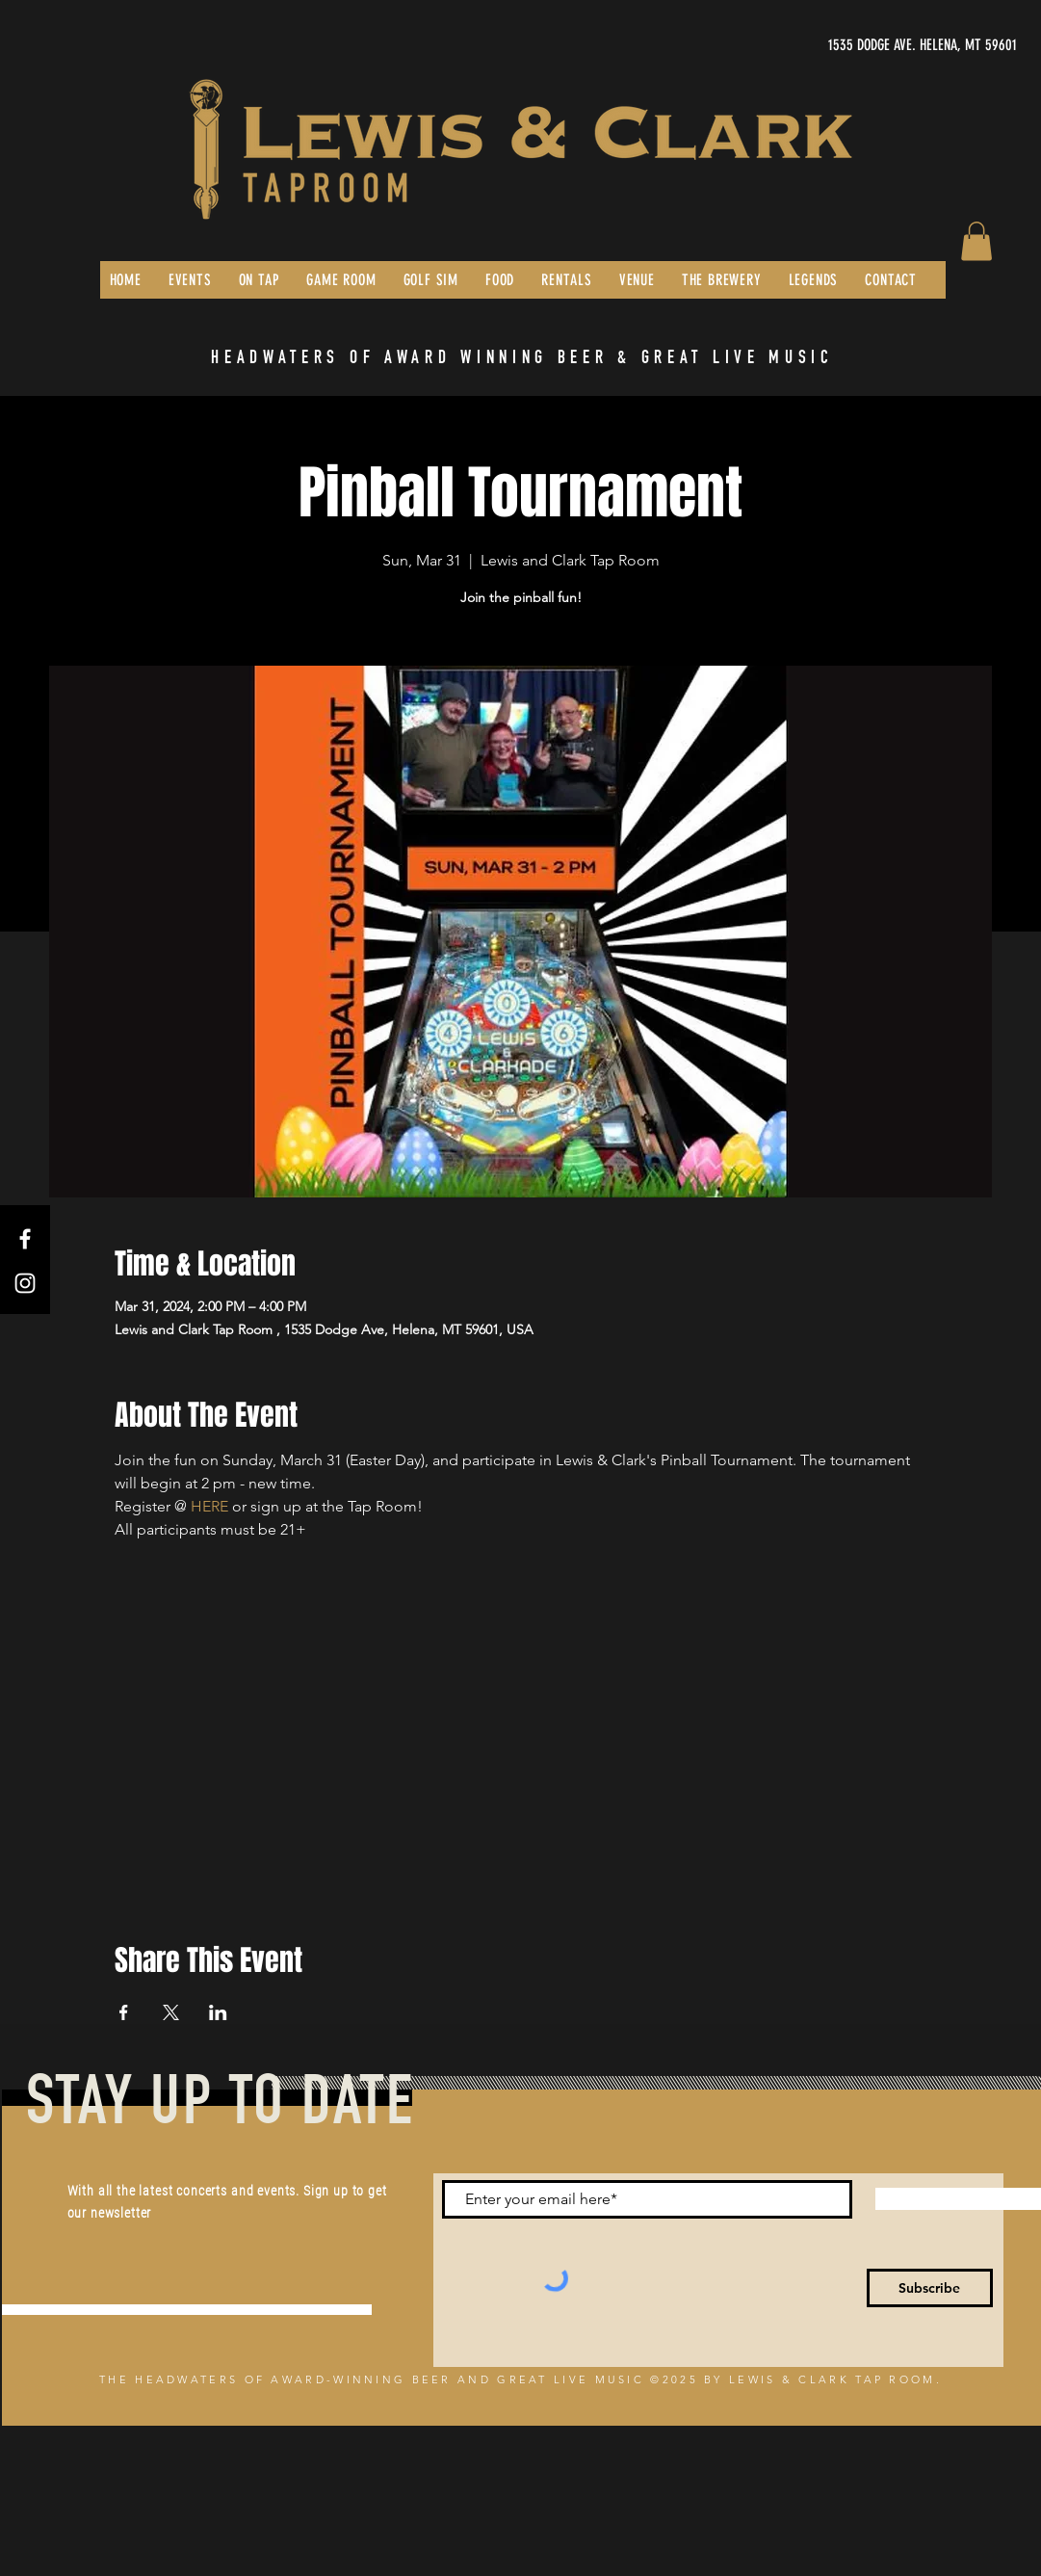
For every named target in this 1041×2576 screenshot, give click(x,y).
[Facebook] (25, 1238)
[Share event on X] (171, 2012)
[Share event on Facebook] (124, 2012)
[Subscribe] (930, 2288)
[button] (976, 241)
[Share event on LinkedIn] (218, 2012)
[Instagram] (25, 1283)
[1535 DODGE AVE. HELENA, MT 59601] (835, 45)
